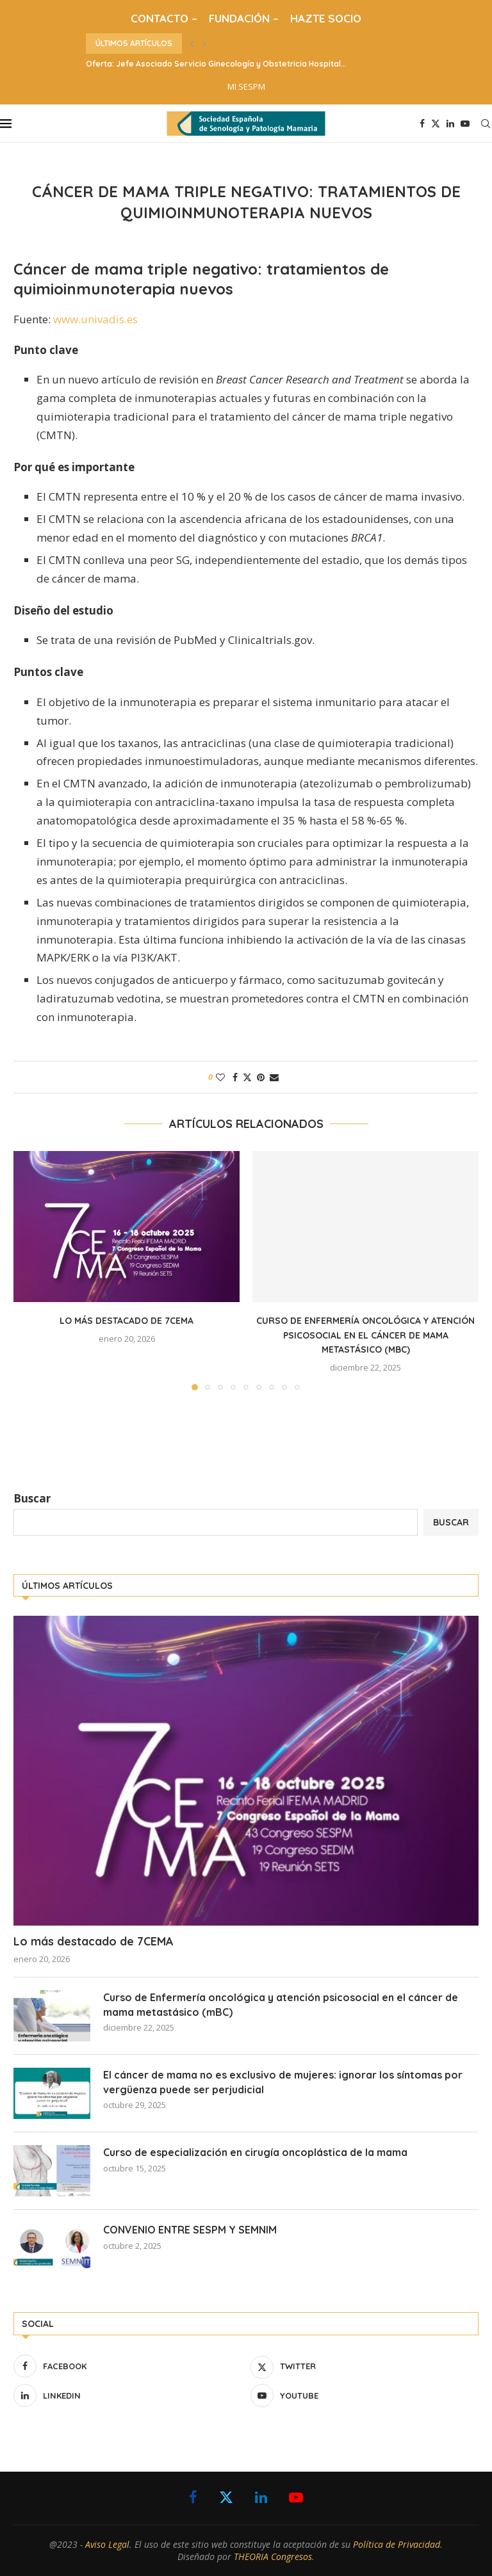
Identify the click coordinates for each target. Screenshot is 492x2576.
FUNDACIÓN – (244, 18)
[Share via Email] (274, 1077)
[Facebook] (422, 123)
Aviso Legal (107, 2544)
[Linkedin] (450, 123)
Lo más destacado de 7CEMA (126, 1320)
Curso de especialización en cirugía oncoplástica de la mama (255, 2152)
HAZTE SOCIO (325, 18)
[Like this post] (220, 1077)
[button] (192, 43)
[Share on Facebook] (235, 1077)
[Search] (485, 123)
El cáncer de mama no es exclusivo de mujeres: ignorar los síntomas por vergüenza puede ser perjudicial (283, 2081)
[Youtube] (465, 123)
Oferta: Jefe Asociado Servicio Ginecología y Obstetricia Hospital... (216, 63)
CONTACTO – (164, 18)
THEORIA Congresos (273, 2556)
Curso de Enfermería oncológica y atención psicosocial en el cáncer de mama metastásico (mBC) (365, 1335)
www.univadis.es (95, 319)
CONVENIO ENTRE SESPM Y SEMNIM (190, 2229)
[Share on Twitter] (247, 1077)
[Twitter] (435, 123)
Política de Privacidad (396, 2544)
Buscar (32, 1498)
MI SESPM (246, 86)
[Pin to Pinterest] (261, 1077)
